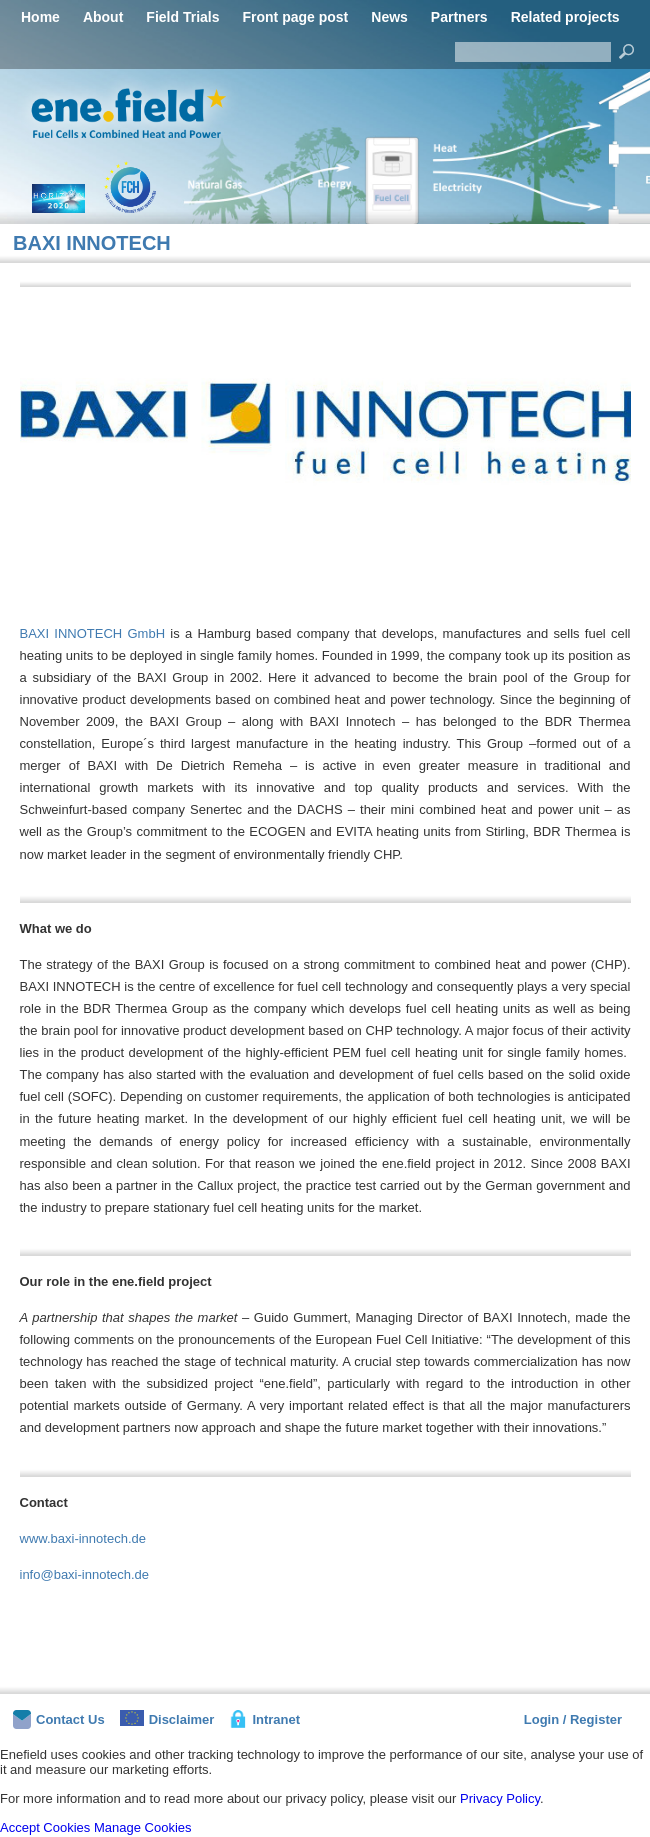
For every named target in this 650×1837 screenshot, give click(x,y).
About (103, 17)
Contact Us (59, 1719)
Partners (459, 17)
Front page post (295, 17)
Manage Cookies (143, 1827)
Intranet (264, 1719)
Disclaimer (167, 1718)
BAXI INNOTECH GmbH (93, 633)
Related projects (565, 17)
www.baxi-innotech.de (83, 1538)
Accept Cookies (45, 1827)
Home (40, 17)
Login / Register (573, 1719)
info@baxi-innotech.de (85, 1574)
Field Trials (182, 17)
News (389, 17)
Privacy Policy (500, 1798)
